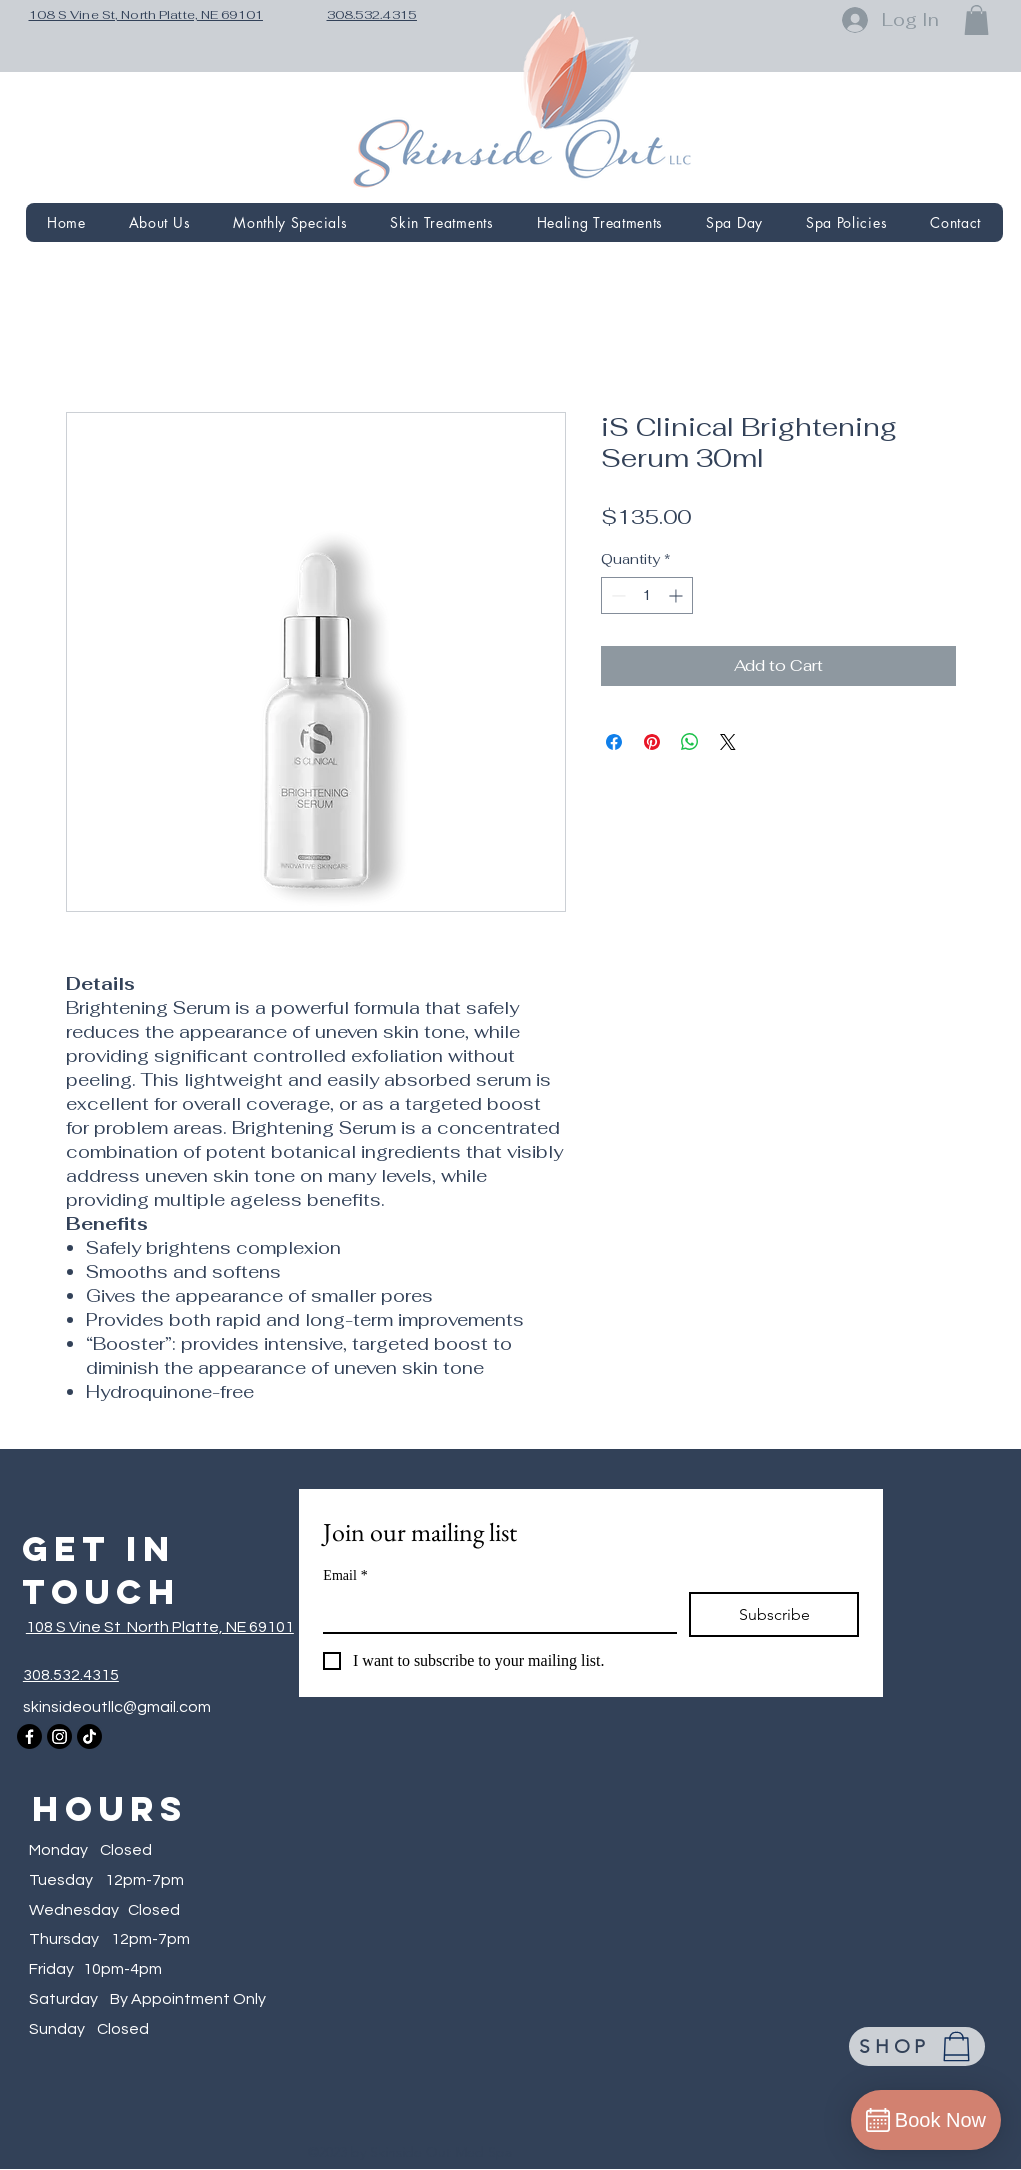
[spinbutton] (647, 595)
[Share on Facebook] (614, 742)
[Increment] (677, 595)
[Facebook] (29, 1736)
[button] (976, 20)
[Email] (493, 1612)
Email (345, 1575)
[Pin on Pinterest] (652, 742)
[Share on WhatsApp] (690, 742)
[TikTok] (89, 1736)
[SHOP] (917, 2046)
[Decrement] (616, 595)
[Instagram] (59, 1736)
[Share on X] (728, 742)
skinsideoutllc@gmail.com (117, 1707)
